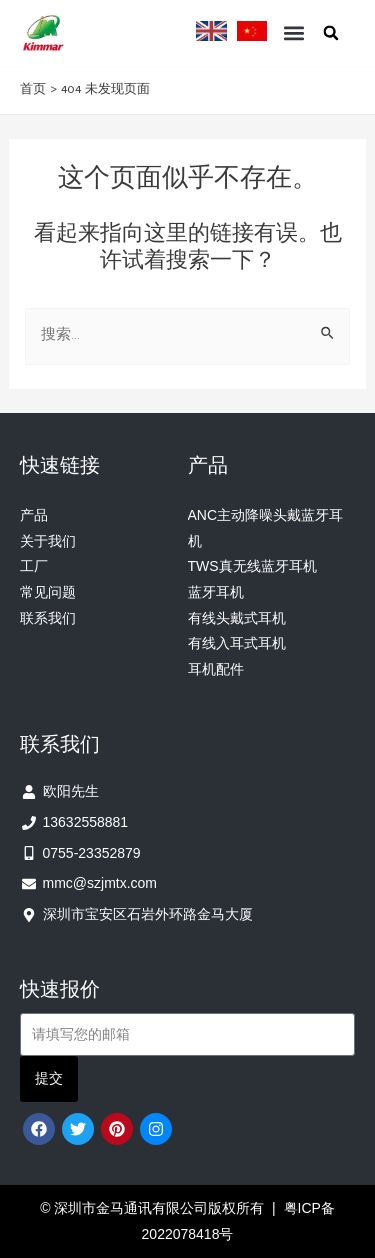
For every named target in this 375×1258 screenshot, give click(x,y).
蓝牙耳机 (216, 592)
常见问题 (48, 592)
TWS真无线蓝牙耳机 (252, 566)
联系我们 (48, 618)
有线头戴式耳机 (237, 618)
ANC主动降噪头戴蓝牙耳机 (266, 528)
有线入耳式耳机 (237, 643)
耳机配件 (216, 669)
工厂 (34, 566)
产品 (34, 515)
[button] (293, 32)
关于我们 (48, 541)
